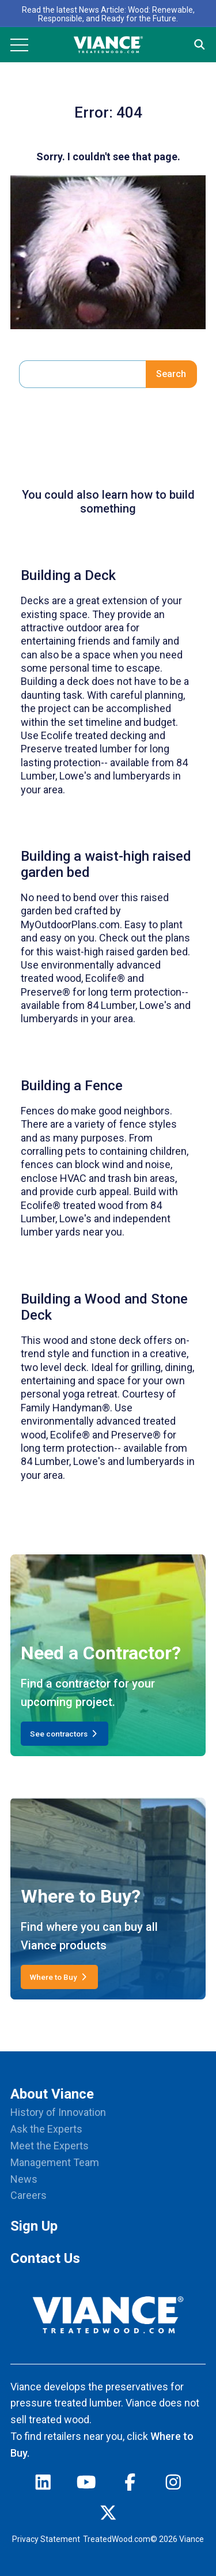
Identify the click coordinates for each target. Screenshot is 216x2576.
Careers (28, 2195)
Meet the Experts (49, 2146)
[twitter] (108, 2515)
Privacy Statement (46, 2539)
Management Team (54, 2162)
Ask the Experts (46, 2129)
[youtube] (86, 2485)
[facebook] (130, 2485)
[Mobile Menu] (19, 45)
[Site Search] (199, 44)
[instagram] (173, 2485)
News (23, 2179)
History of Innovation (58, 2112)
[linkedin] (43, 2485)
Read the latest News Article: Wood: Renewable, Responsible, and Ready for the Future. (108, 14)
